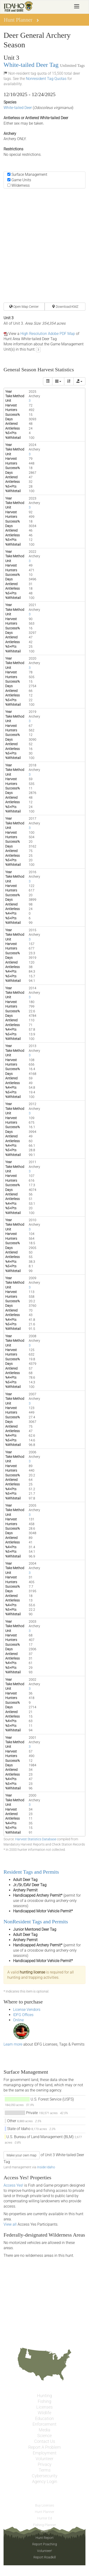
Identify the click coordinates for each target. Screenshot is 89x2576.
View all (10, 2224)
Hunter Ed (44, 2518)
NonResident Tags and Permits (36, 1922)
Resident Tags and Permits (31, 1872)
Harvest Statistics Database (35, 1839)
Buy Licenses (44, 2505)
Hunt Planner (44, 2512)
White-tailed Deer (18, 107)
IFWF (44, 2531)
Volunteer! (44, 2551)
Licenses (44, 2407)
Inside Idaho (46, 2167)
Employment (44, 2453)
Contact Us (44, 2441)
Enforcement (44, 2424)
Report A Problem (44, 2447)
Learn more (13, 2044)
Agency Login (44, 2481)
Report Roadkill (44, 2557)
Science (44, 2435)
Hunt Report (45, 2538)
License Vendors (26, 2009)
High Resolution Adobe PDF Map (47, 333)
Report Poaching (44, 2544)
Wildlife (44, 2412)
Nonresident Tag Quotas (46, 78)
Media (44, 2430)
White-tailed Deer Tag (31, 64)
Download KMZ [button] (65, 307)
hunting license (32, 1972)
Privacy (45, 2464)
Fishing (44, 2401)
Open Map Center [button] (24, 307)
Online (18, 2020)
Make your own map (22, 2155)
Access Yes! (13, 2185)
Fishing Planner (44, 2525)
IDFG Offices (23, 2015)
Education (44, 2418)
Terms (45, 2470)
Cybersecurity (44, 2475)
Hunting (44, 2395)
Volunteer (44, 2458)
